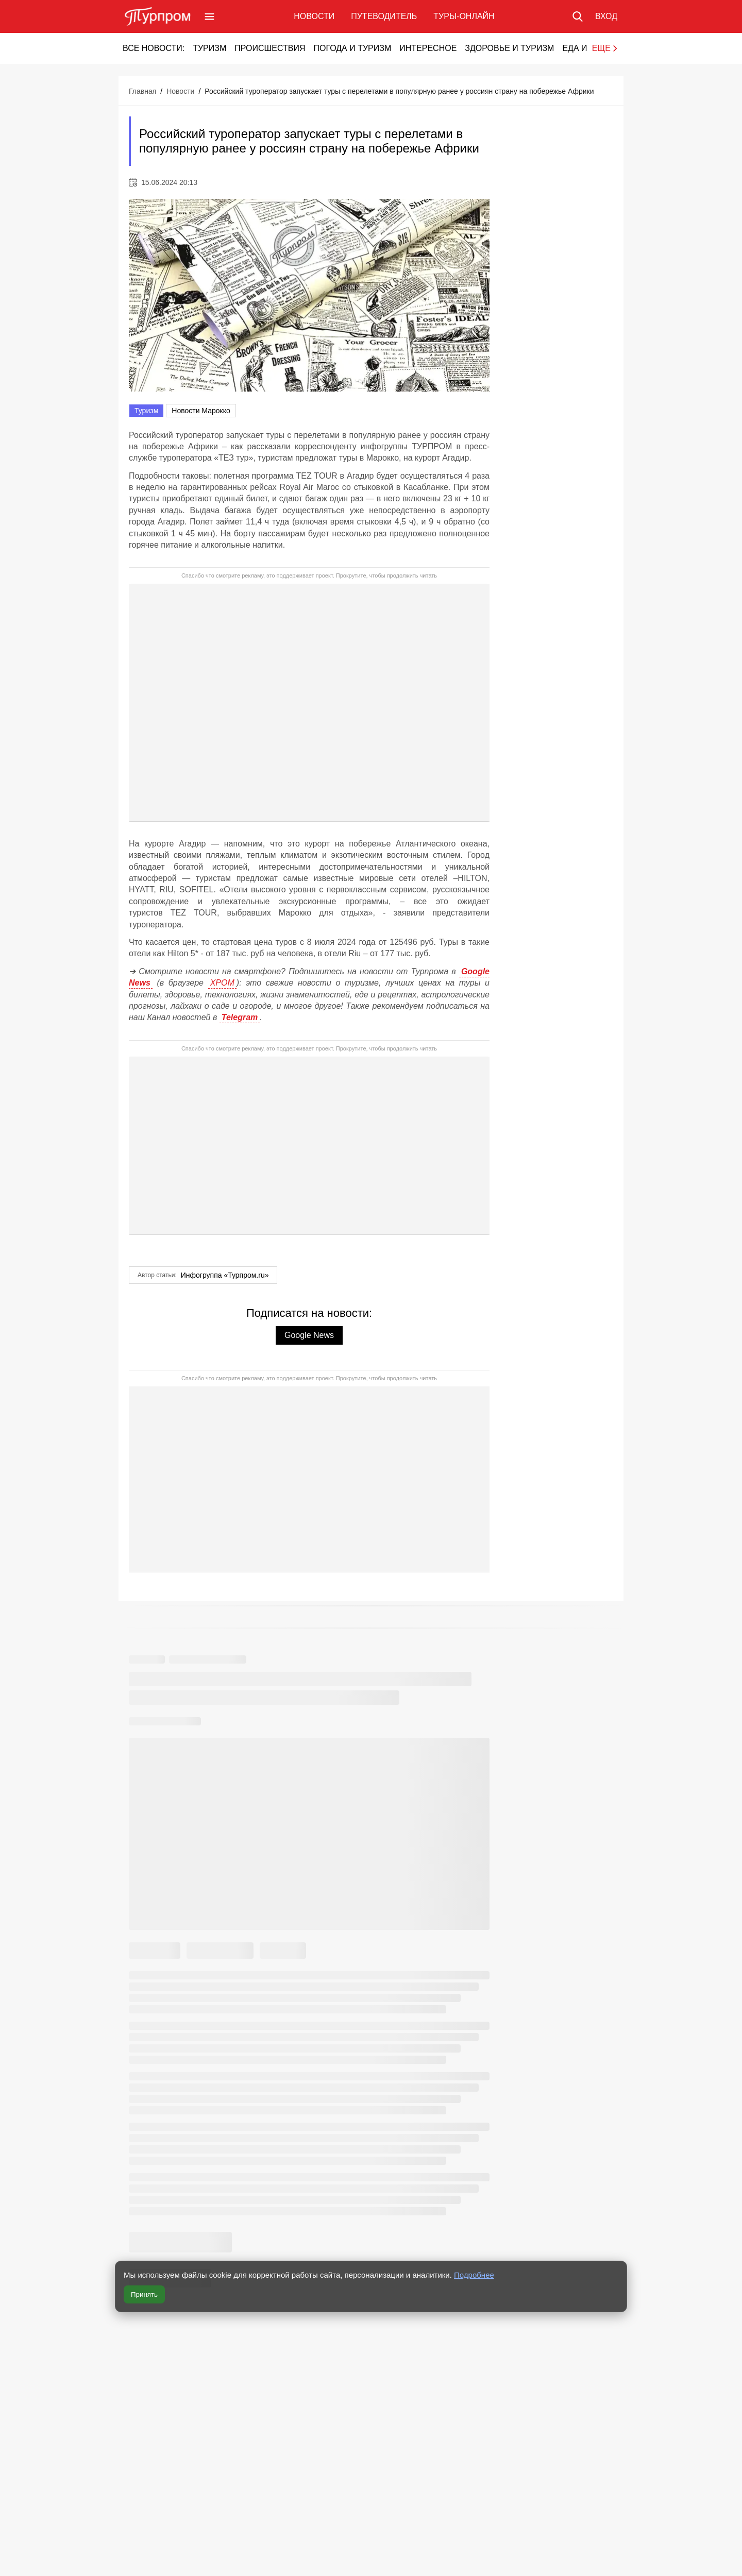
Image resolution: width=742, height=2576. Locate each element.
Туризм (209, 48)
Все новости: (153, 48)
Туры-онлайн (463, 16)
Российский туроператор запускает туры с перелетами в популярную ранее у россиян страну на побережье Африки (399, 91)
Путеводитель (384, 16)
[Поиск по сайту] (577, 16)
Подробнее (474, 2274)
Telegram (240, 1017)
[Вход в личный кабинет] (606, 16)
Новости (314, 16)
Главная (142, 91)
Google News (309, 1335)
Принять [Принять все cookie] (144, 2294)
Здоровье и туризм (509, 48)
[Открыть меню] (209, 16)
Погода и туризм (352, 48)
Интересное (428, 48)
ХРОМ (222, 982)
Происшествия (269, 48)
